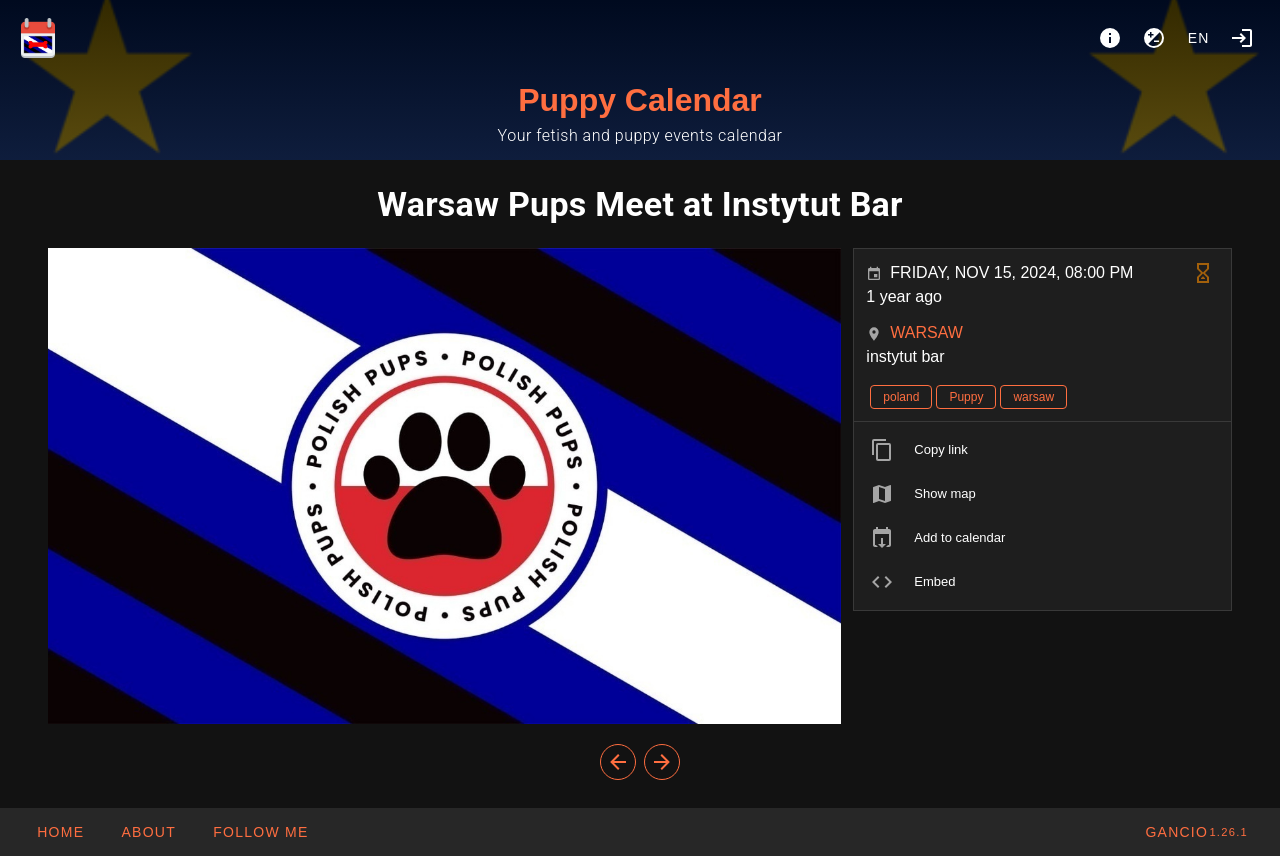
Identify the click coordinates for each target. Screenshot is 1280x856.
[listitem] (1042, 450)
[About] (1110, 38)
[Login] (1242, 38)
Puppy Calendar (640, 100)
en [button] (1199, 38)
